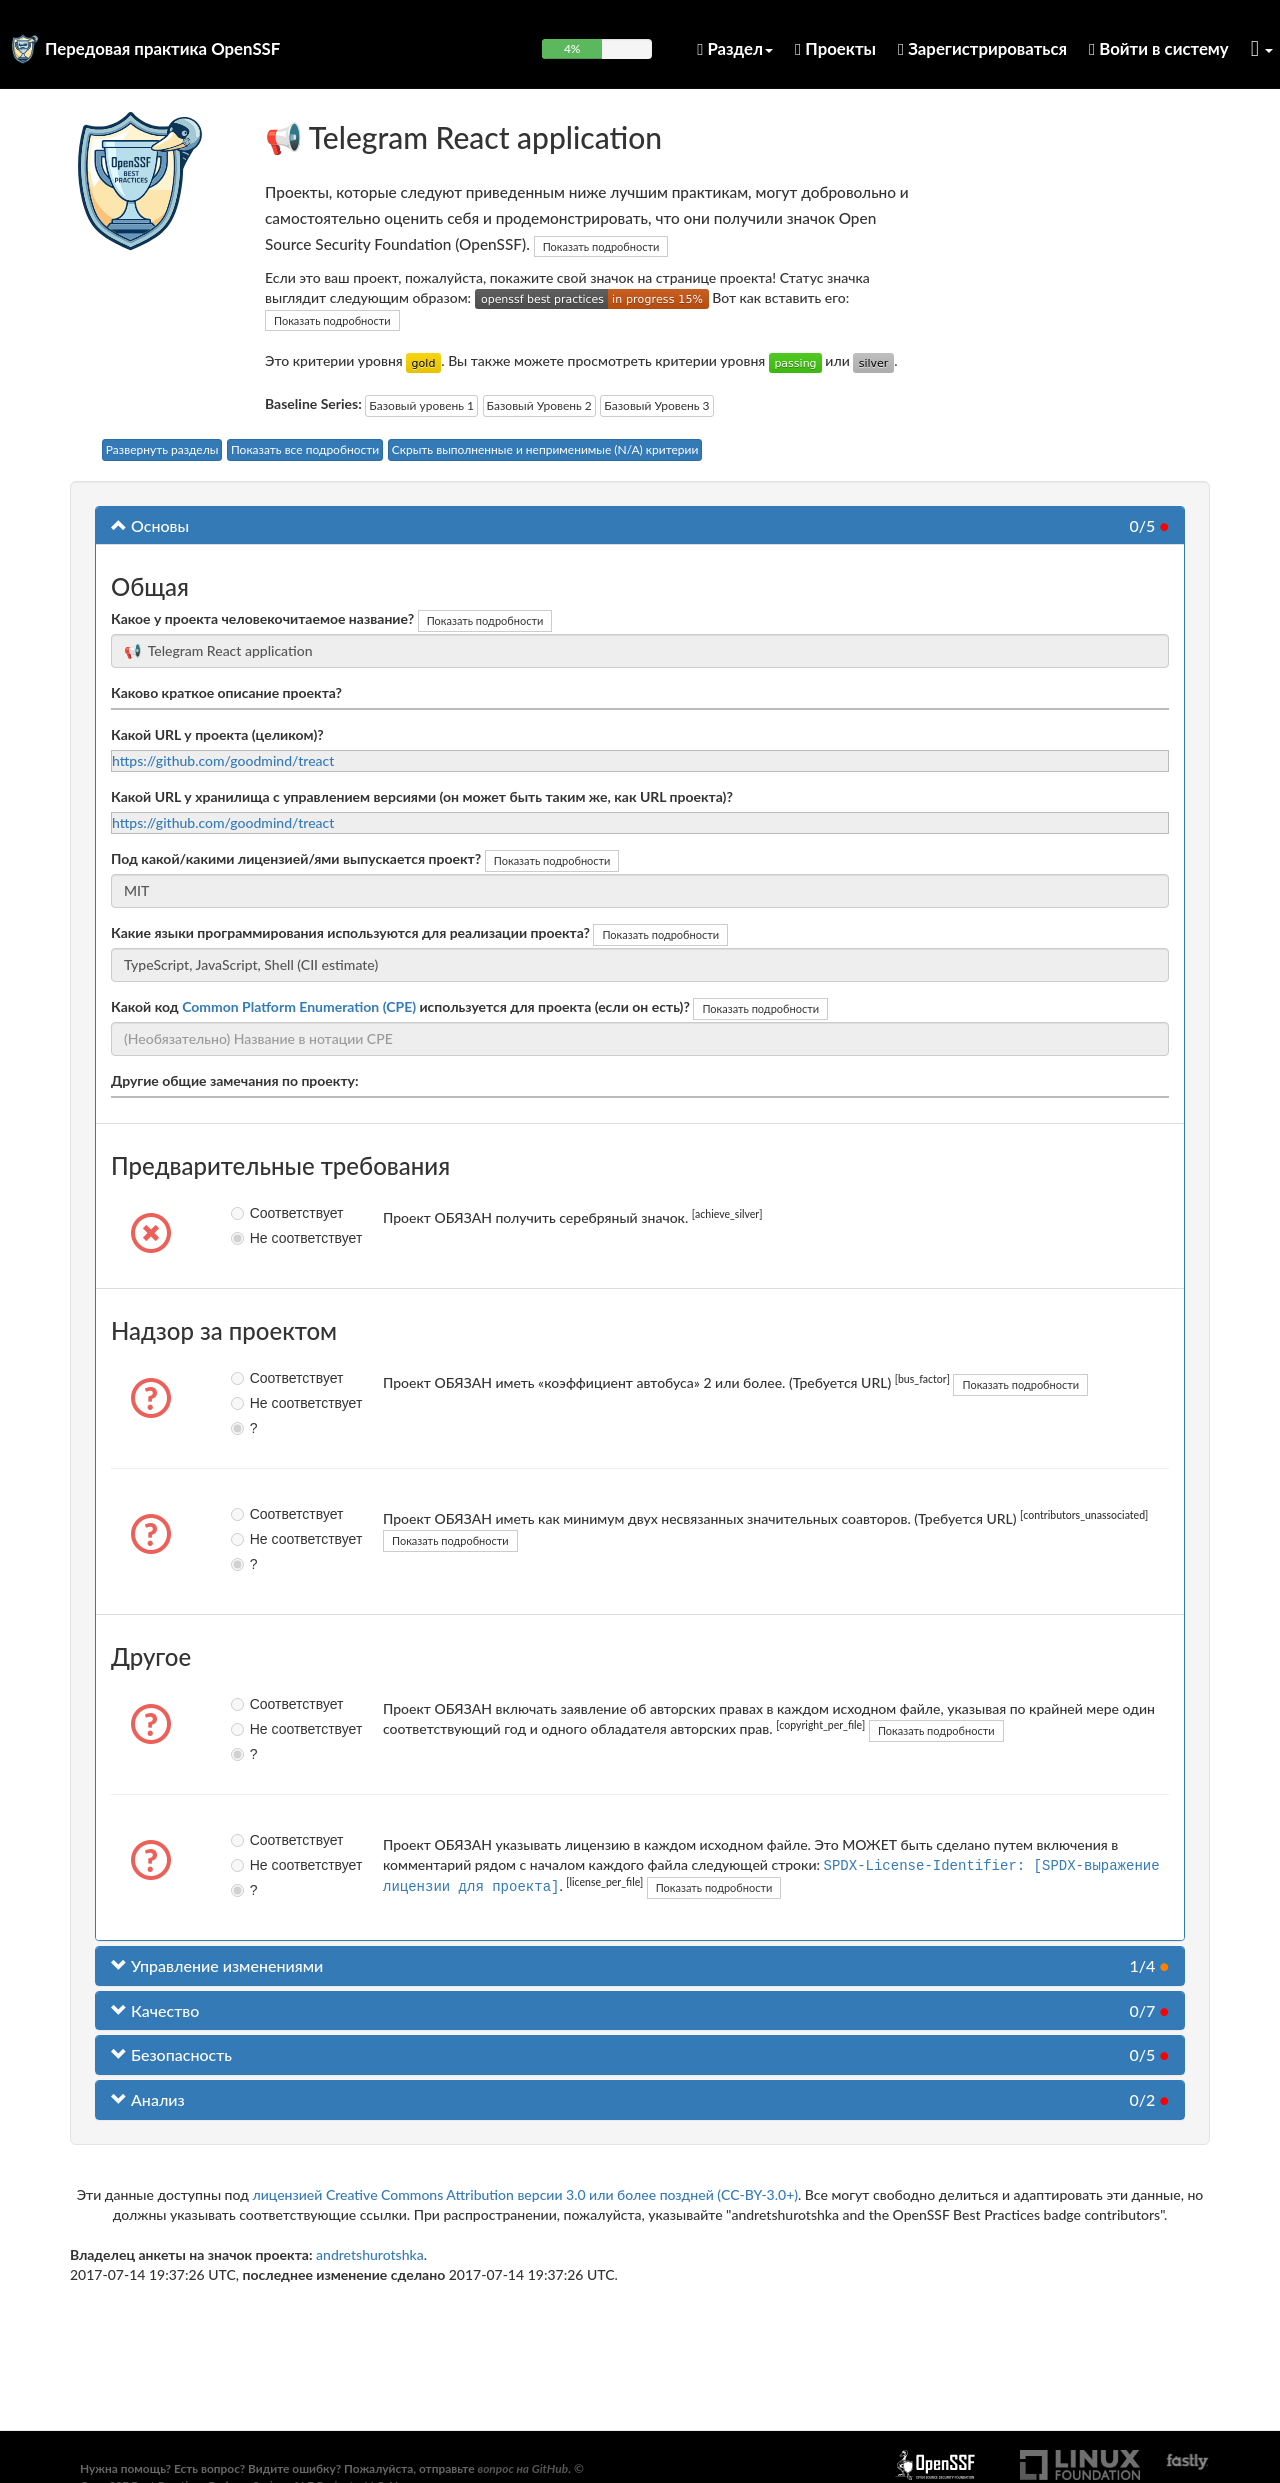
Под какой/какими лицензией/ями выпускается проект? (296, 858)
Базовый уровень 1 (421, 405)
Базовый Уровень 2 (539, 405)
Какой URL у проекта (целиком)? (217, 734)
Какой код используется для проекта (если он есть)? (400, 1006)
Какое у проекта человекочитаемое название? (262, 618)
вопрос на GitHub (522, 2468)
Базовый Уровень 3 (656, 405)
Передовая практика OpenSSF (162, 48)
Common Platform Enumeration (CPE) (299, 1006)
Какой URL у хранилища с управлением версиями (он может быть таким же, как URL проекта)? (422, 796)
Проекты (835, 48)
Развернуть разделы (162, 449)
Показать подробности (601, 246)
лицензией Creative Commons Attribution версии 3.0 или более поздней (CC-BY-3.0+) (525, 2194)
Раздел (735, 48)
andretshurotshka (370, 2254)
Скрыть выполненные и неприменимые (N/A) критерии (545, 449)
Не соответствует (254, 1238)
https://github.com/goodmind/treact (223, 760)
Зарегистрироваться (982, 48)
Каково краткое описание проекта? (226, 692)
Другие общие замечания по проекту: (235, 1080)
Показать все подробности (305, 449)
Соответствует (254, 1213)
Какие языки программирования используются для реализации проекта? (350, 932)
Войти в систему (1159, 48)
